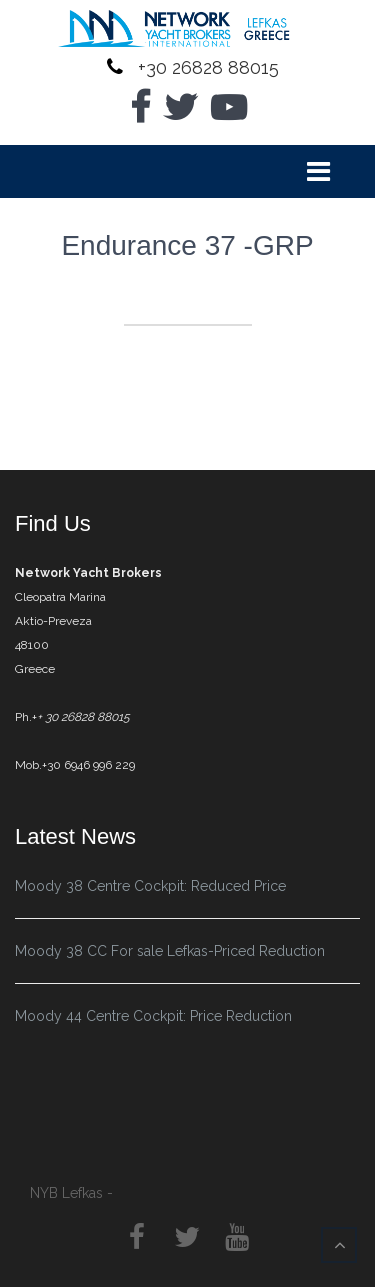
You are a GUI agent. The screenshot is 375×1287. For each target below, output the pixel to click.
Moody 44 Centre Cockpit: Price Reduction (153, 1016)
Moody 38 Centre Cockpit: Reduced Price (150, 886)
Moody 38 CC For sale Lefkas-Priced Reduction (170, 951)
